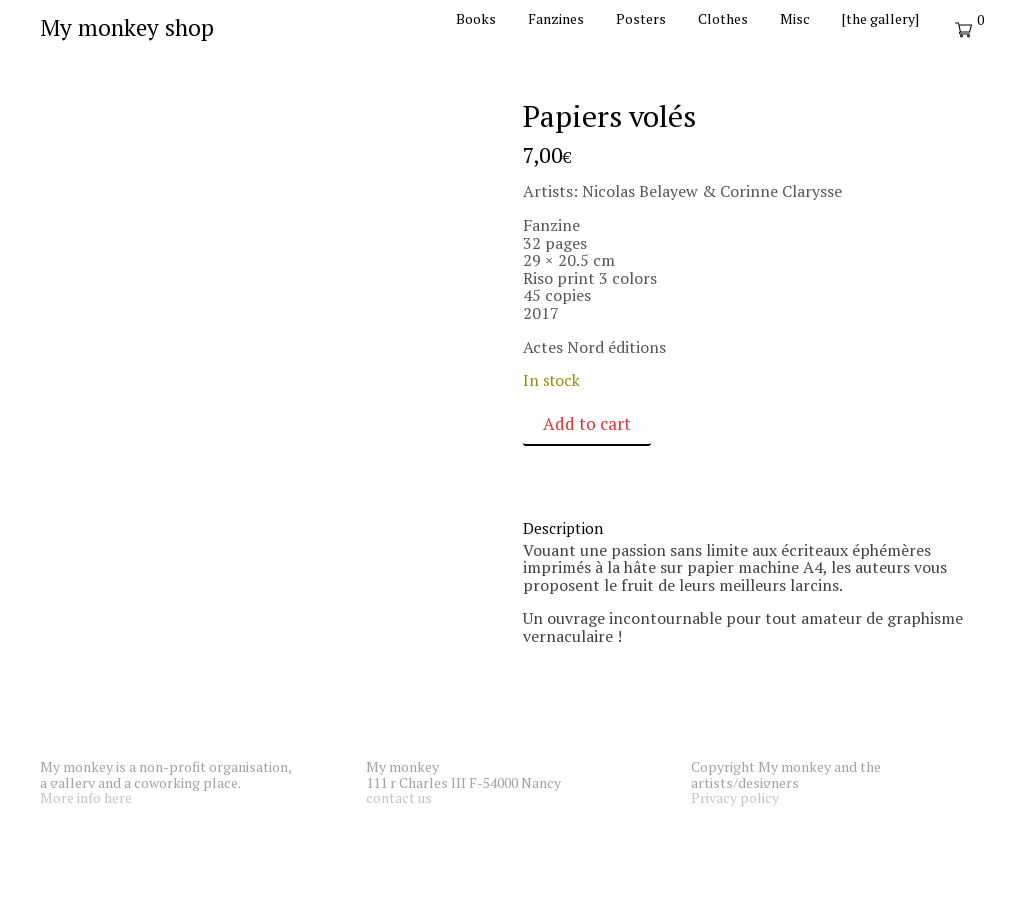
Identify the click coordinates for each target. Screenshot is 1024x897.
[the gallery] (880, 18)
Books (476, 18)
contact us (399, 797)
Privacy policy (735, 797)
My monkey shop (127, 27)
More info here (86, 797)
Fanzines (556, 18)
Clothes (723, 18)
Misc (795, 18)
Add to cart (587, 423)
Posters (641, 18)
